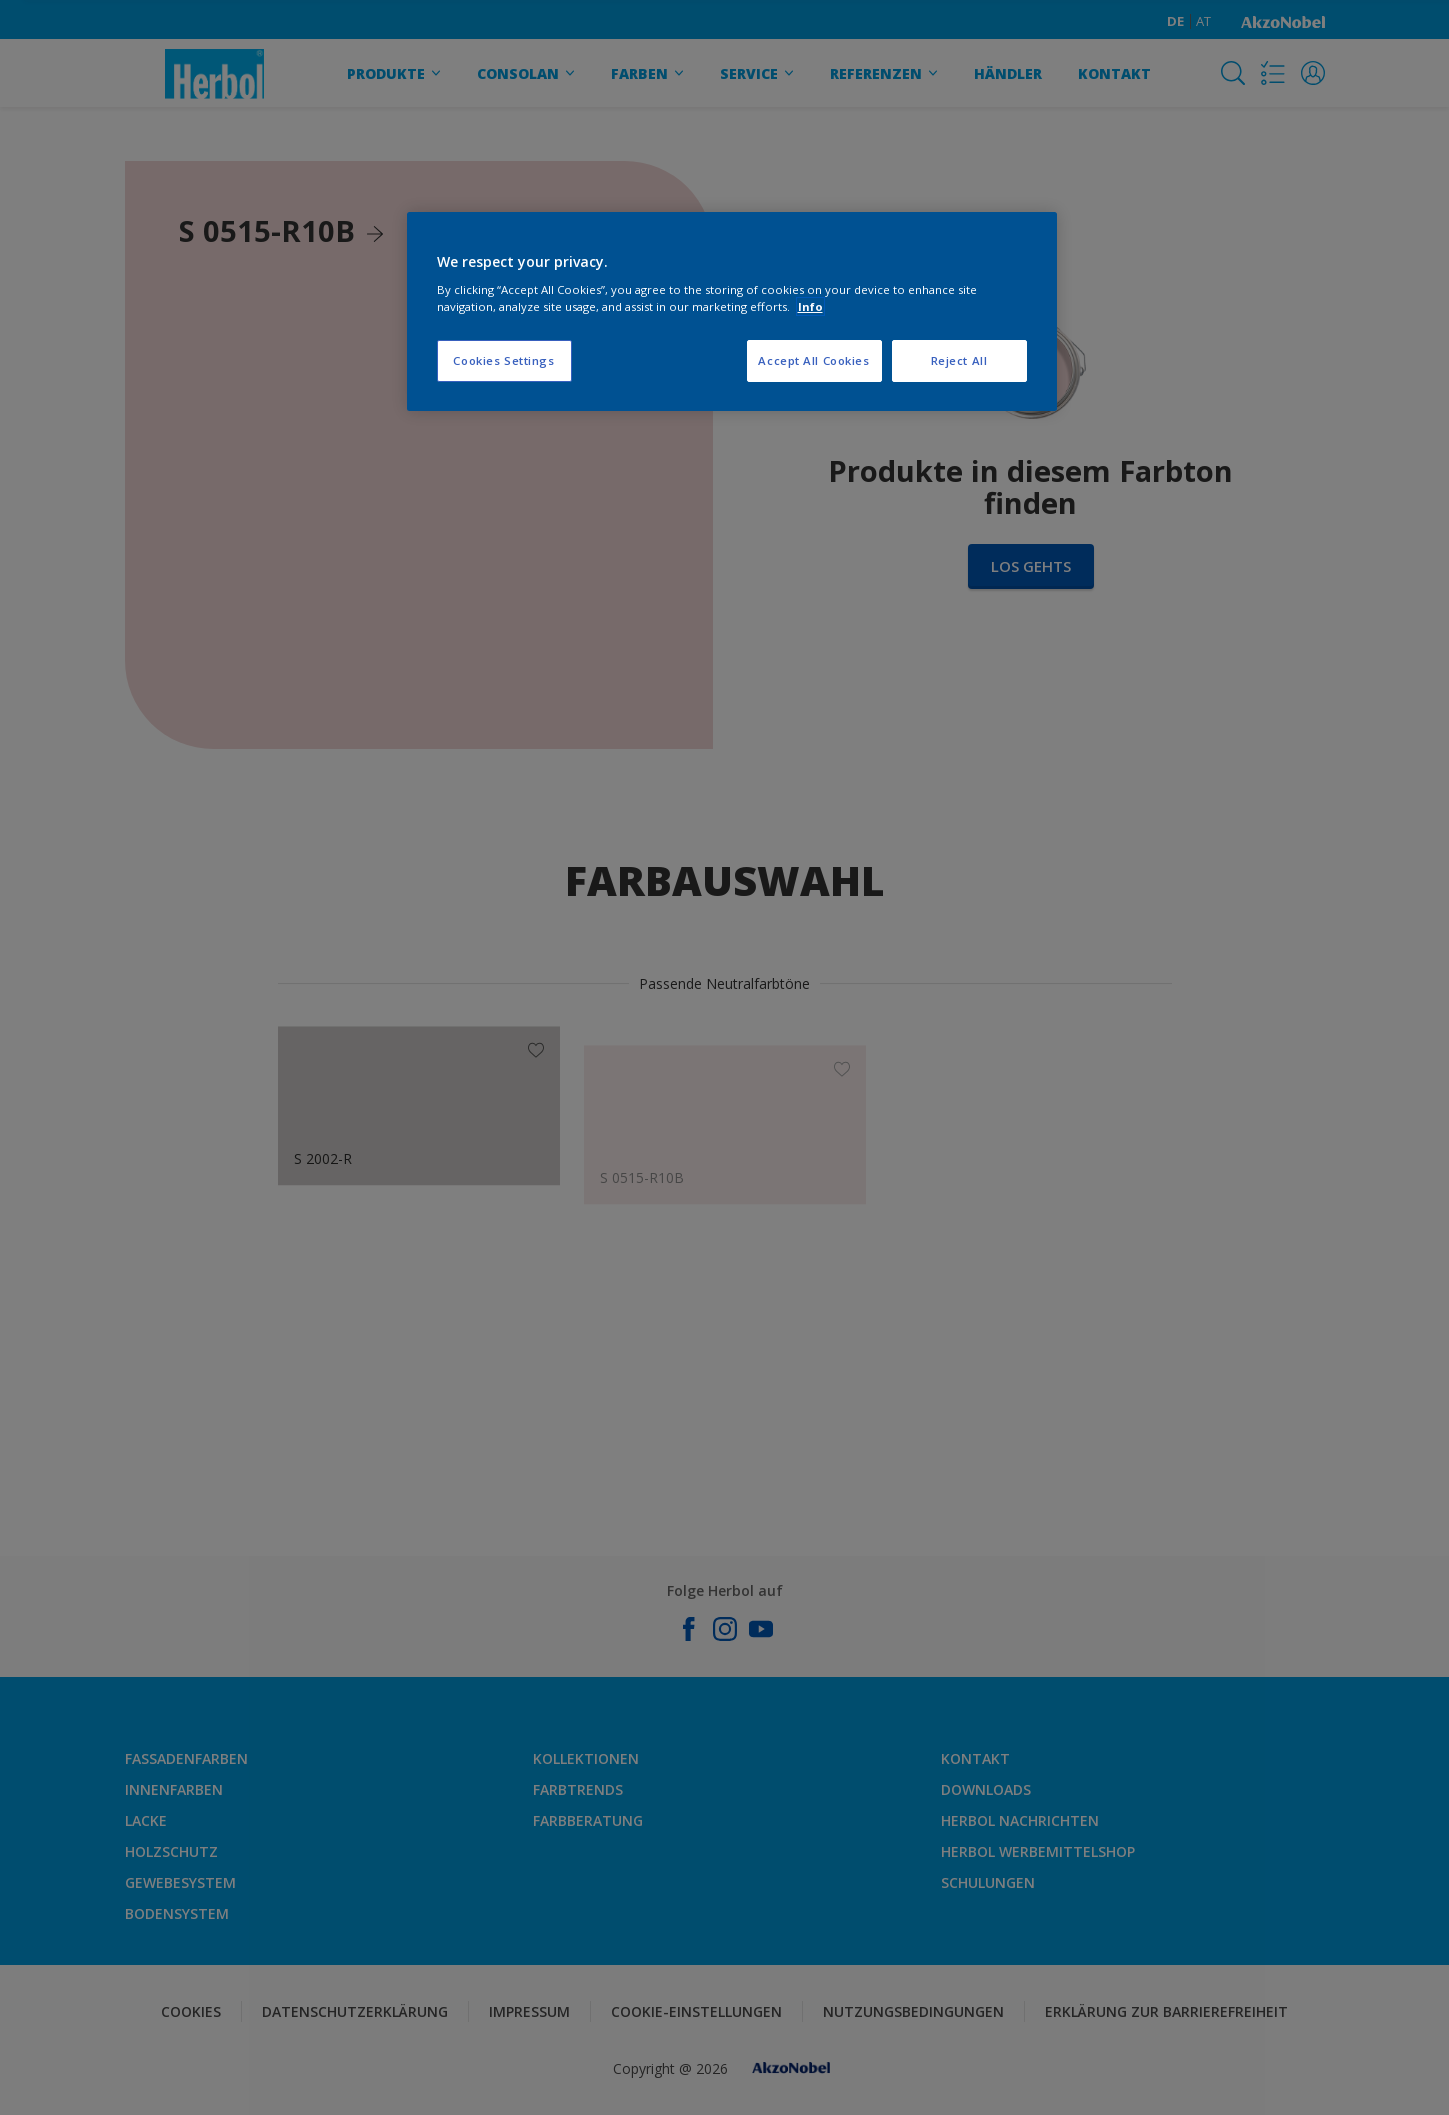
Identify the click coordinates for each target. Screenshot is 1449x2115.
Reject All (959, 360)
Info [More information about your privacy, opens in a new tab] (810, 306)
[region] (732, 312)
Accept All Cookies (813, 360)
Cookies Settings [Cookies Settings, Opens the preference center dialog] (503, 360)
